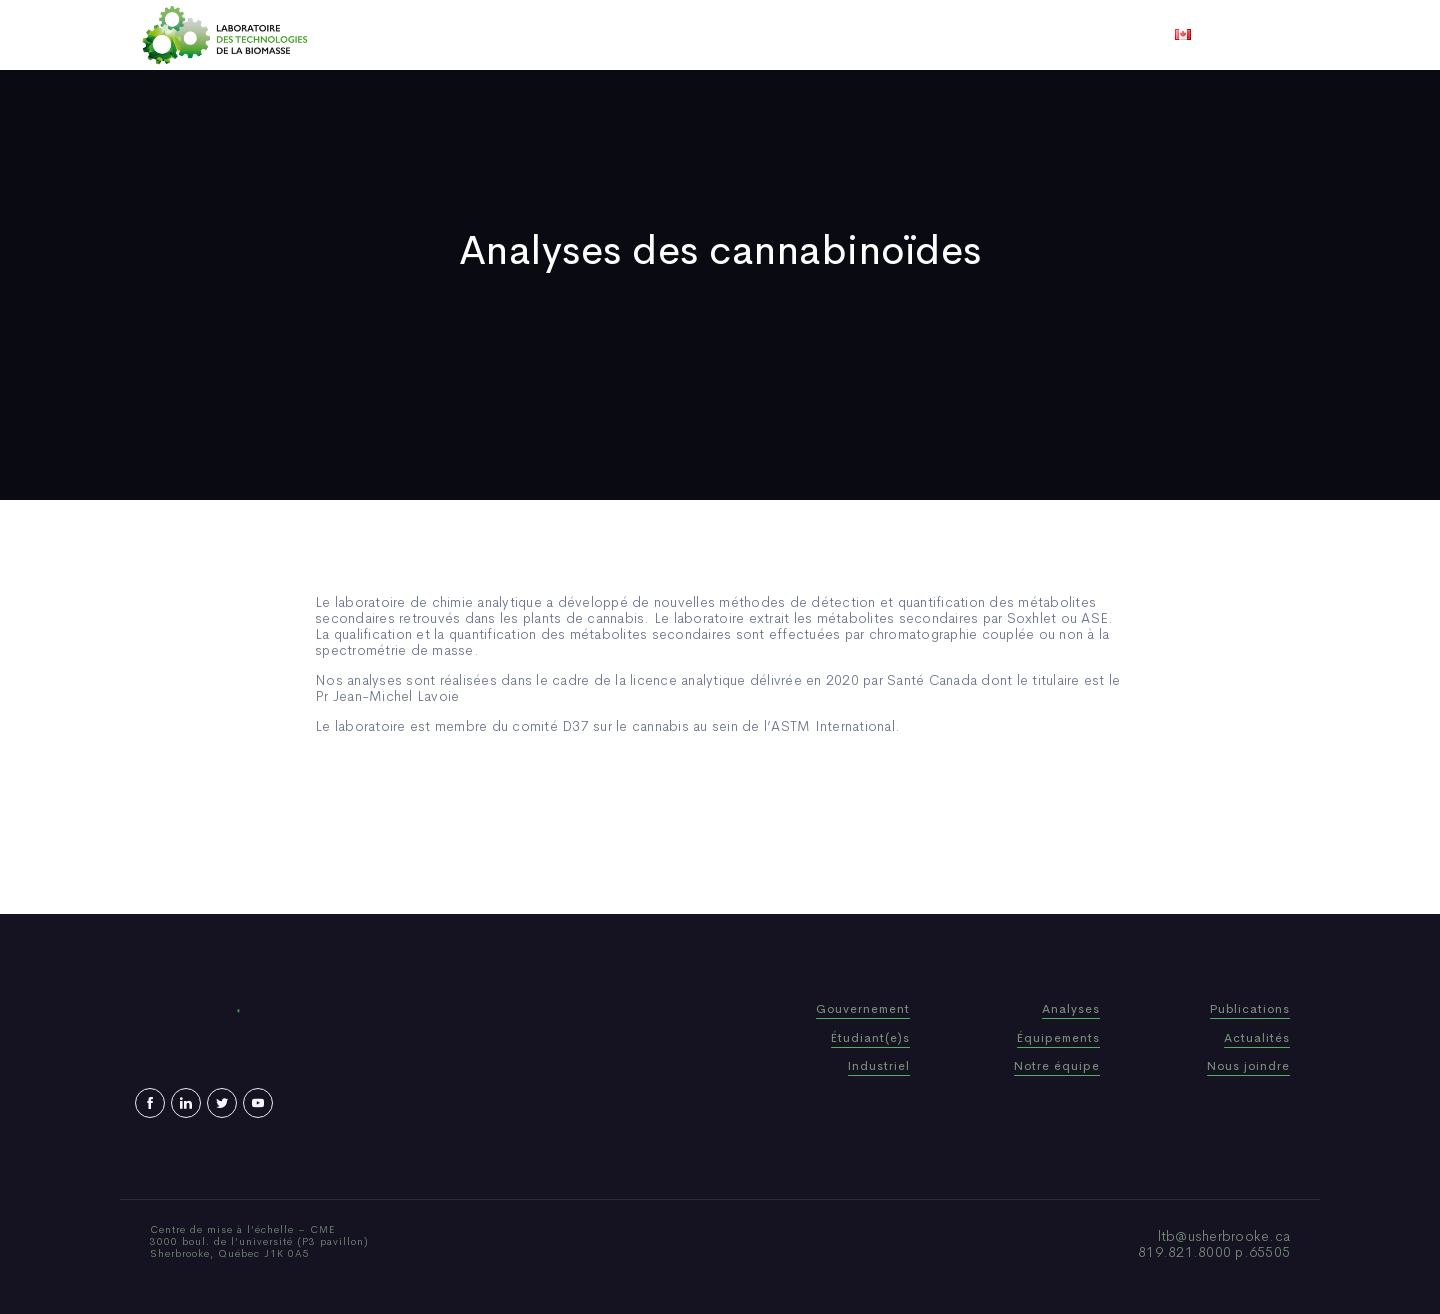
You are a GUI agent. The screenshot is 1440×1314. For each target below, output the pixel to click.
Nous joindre (968, 35)
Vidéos (877, 35)
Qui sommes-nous (563, 35)
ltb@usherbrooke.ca (1224, 1236)
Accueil (452, 35)
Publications (692, 35)
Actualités (794, 35)
